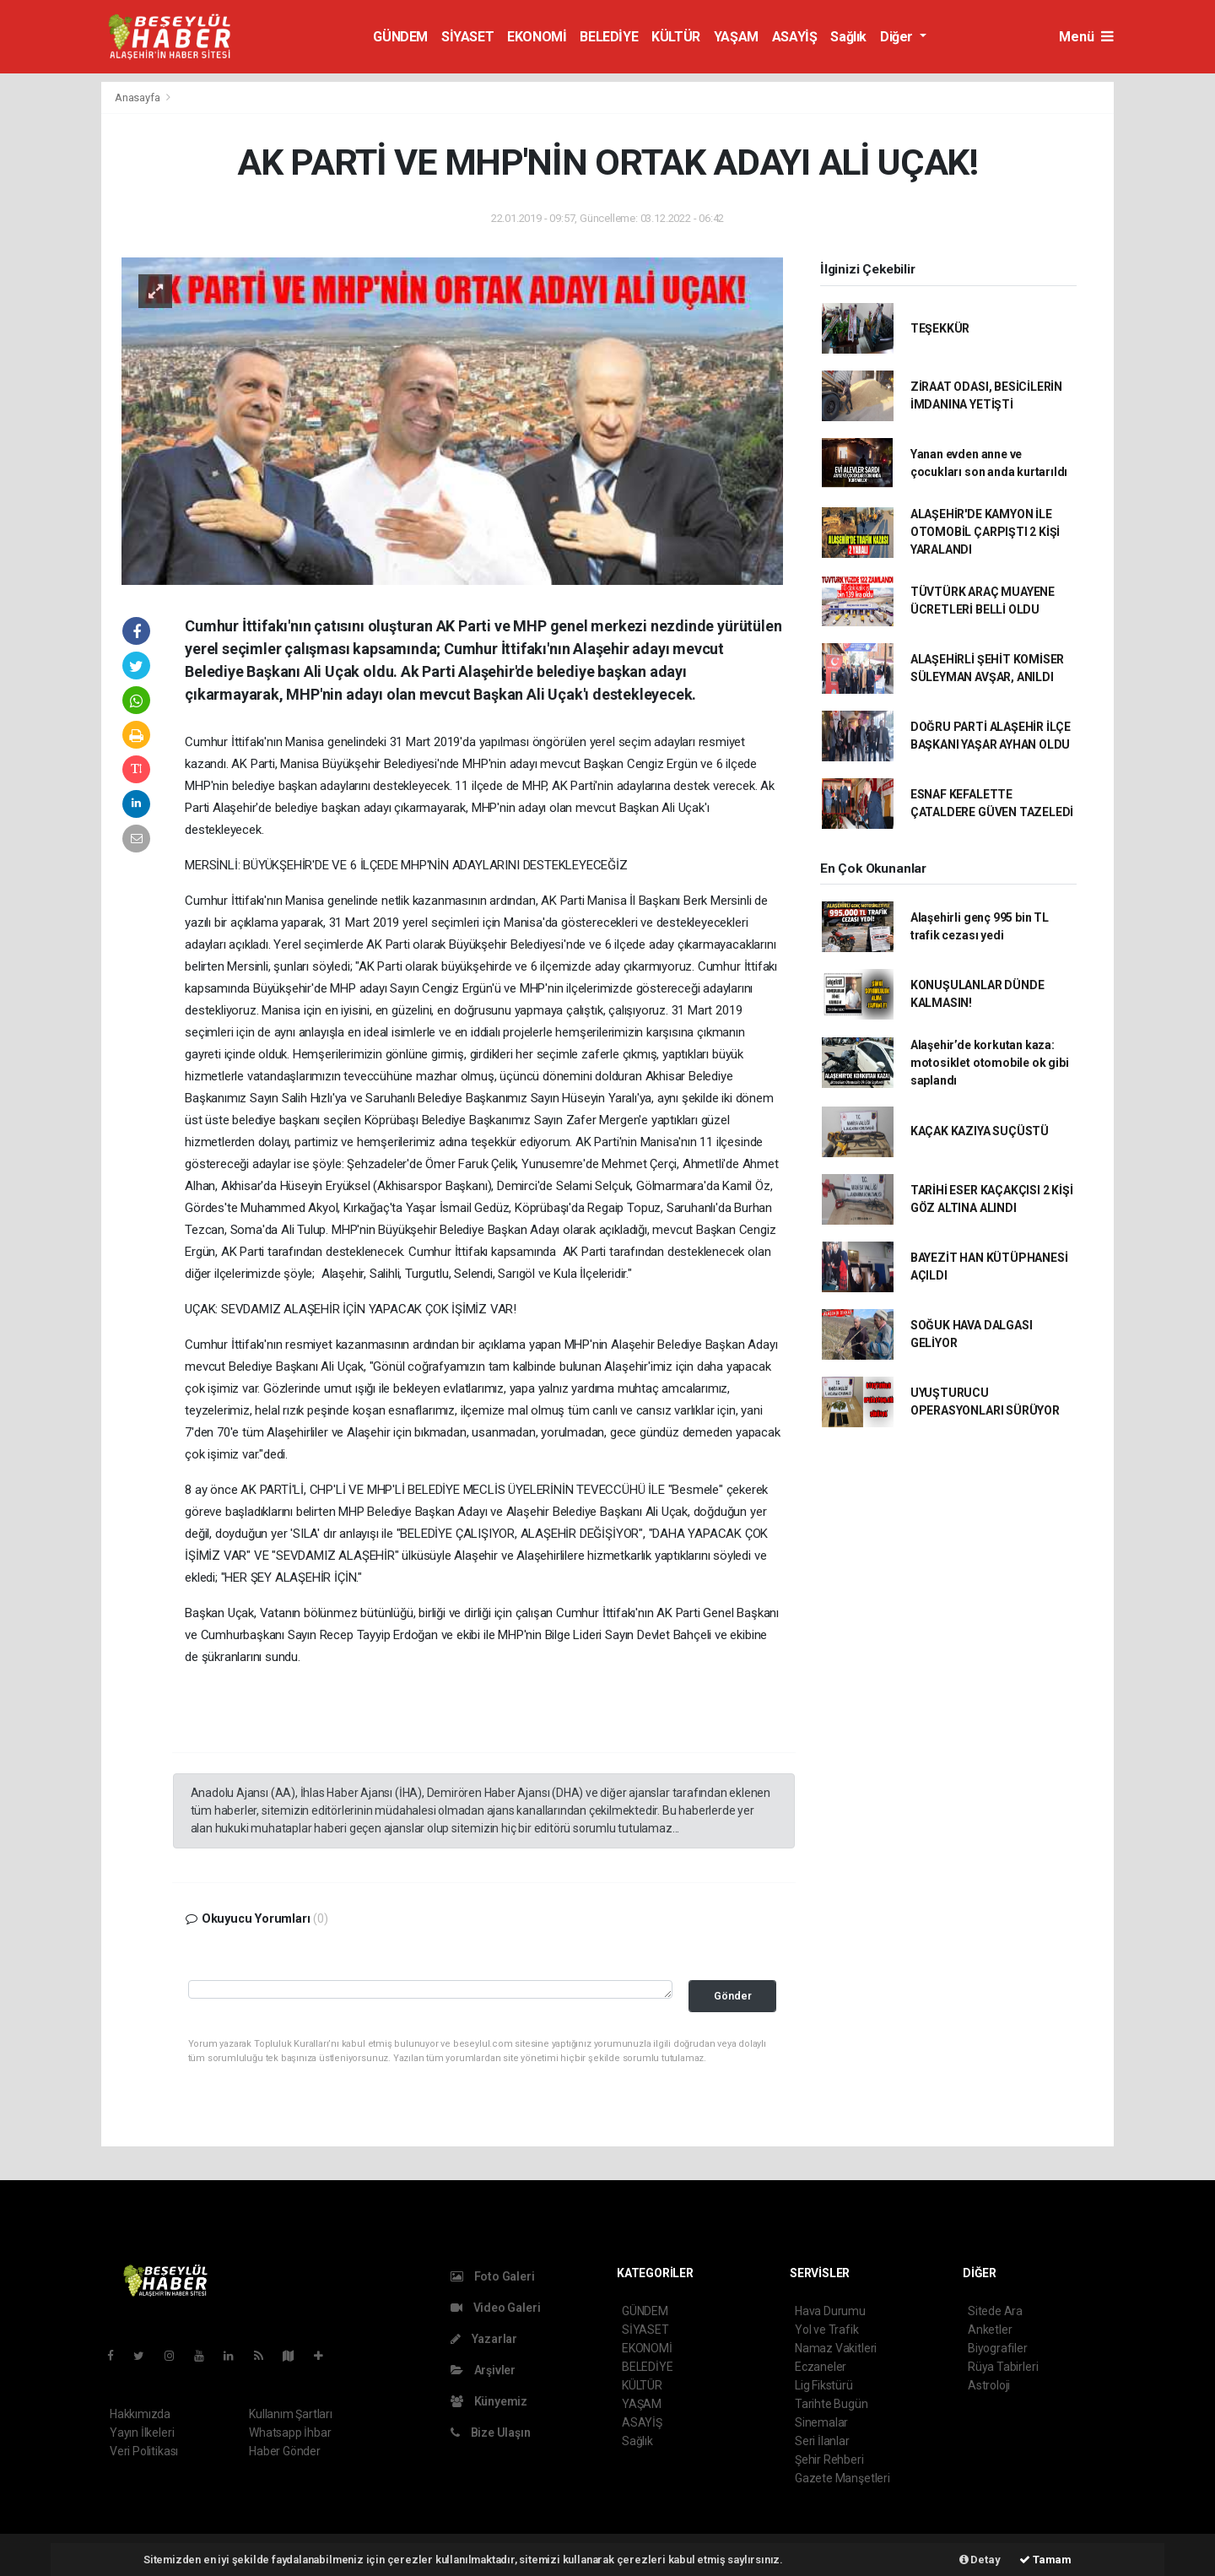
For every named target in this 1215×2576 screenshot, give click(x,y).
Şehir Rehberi (829, 2459)
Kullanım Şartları (290, 2414)
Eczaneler (820, 2366)
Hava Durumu (830, 2311)
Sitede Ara (995, 2311)
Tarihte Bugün (831, 2404)
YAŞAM (736, 37)
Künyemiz (489, 2401)
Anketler (990, 2329)
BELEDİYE (609, 37)
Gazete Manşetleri (842, 2478)
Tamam (1045, 2559)
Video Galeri (495, 2307)
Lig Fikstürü (824, 2385)
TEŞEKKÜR (939, 328)
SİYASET (467, 37)
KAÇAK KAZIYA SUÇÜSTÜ (979, 1131)
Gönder (733, 1995)
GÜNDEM (400, 37)
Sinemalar (821, 2422)
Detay (980, 2559)
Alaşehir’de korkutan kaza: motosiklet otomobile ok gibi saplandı (989, 1062)
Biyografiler (998, 2348)
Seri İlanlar (822, 2441)
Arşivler (483, 2370)
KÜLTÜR (675, 37)
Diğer (898, 37)
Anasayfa (138, 97)
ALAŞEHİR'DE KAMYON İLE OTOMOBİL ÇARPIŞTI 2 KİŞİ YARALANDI (985, 531)
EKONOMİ (536, 37)
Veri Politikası (144, 2451)
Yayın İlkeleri (142, 2432)
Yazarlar (484, 2339)
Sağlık (848, 37)
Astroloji (989, 2385)
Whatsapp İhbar (290, 2432)
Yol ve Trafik (827, 2329)
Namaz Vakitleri (836, 2348)
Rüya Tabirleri (1003, 2366)
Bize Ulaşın (491, 2432)
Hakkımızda (140, 2414)
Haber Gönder (285, 2451)
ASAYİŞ (795, 37)
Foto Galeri (493, 2276)
